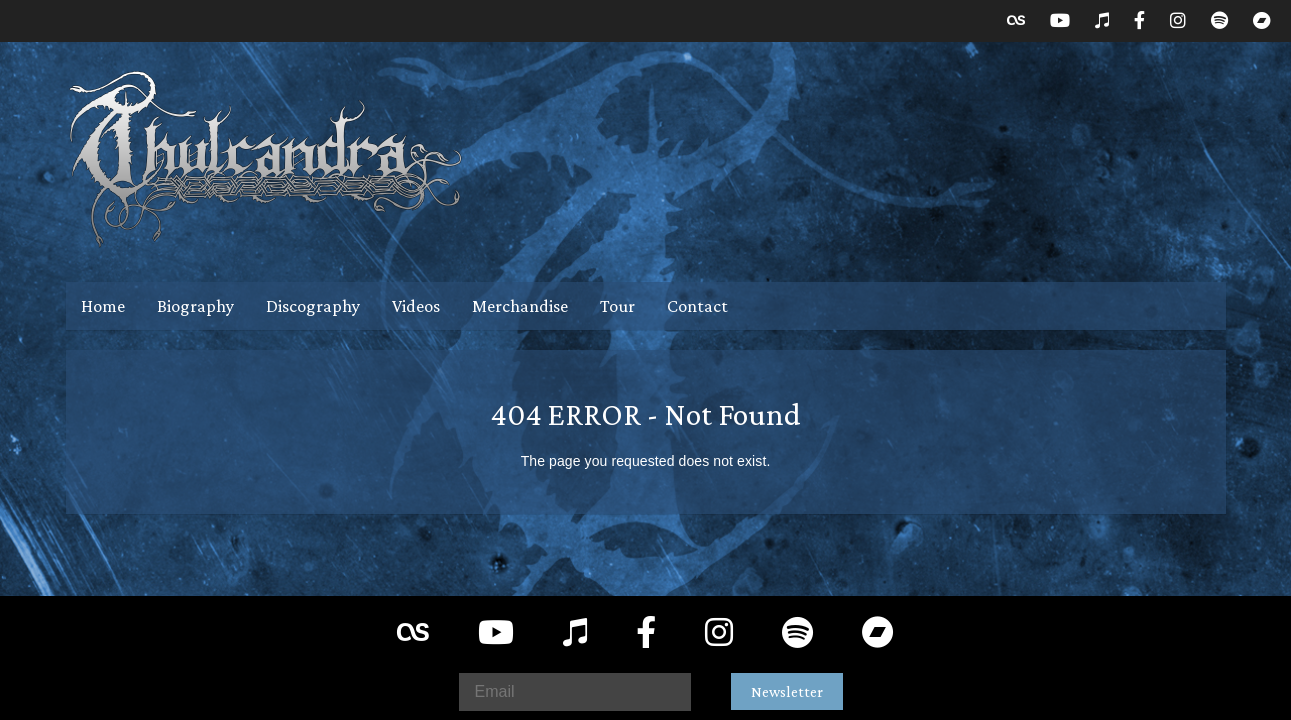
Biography (195, 306)
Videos (416, 306)
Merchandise (520, 306)
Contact (697, 306)
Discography (313, 306)
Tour (617, 306)
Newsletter (787, 691)
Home (103, 306)
